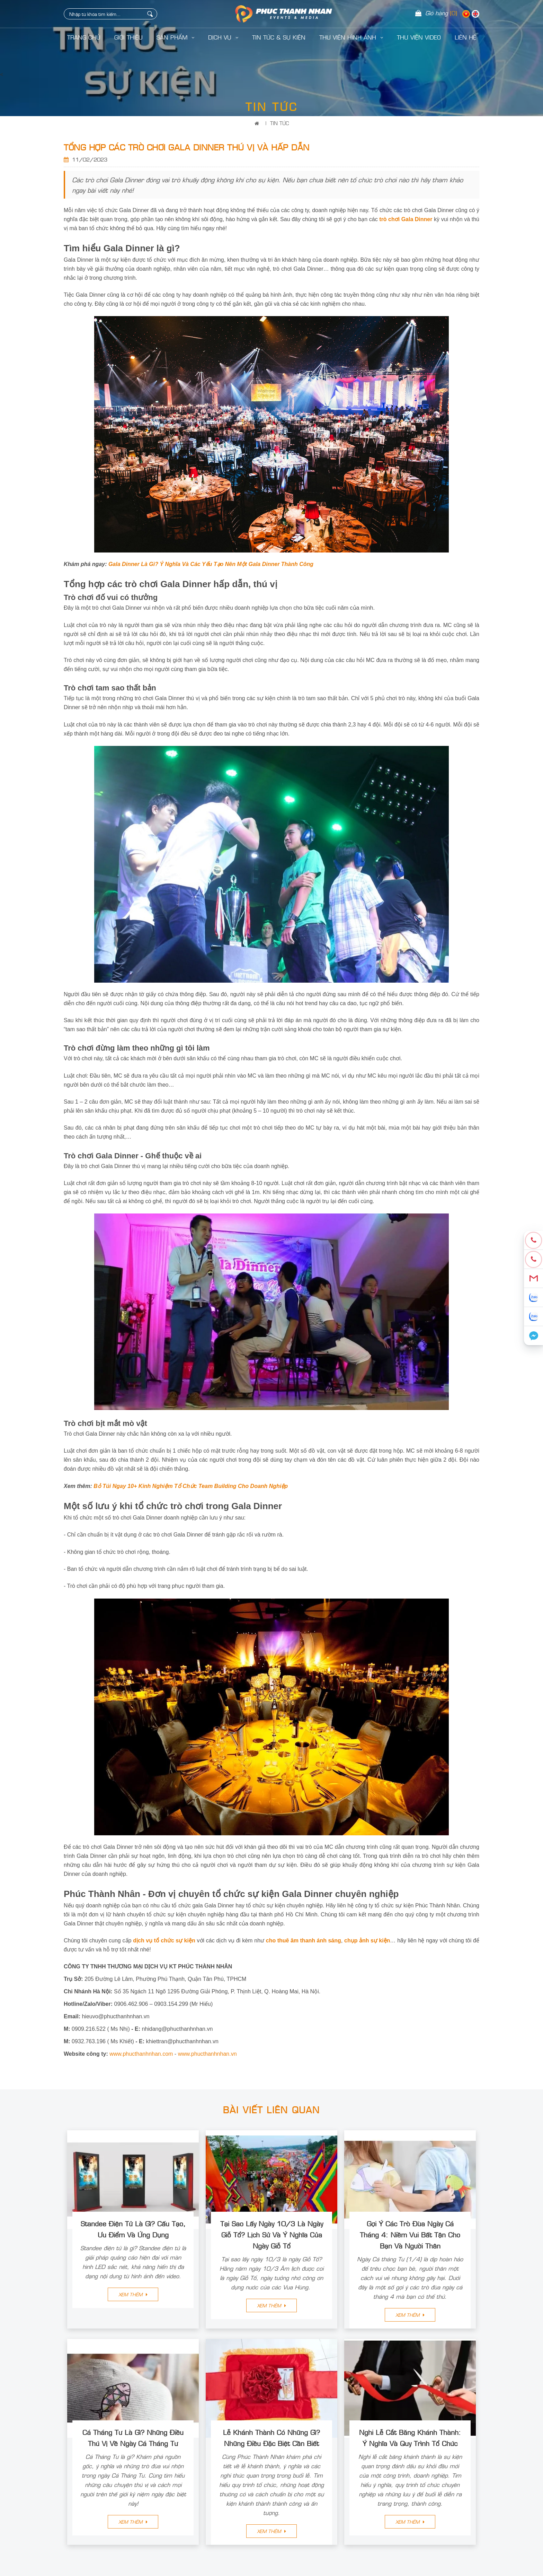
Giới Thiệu (128, 37)
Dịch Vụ (223, 37)
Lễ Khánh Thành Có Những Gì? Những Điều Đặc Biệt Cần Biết (271, 2437)
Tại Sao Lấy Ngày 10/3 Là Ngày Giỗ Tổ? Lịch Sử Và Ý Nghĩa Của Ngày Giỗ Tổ (271, 2234)
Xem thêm (133, 2294)
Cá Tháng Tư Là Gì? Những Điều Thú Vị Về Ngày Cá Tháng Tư (133, 2437)
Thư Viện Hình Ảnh (351, 37)
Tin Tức (279, 123)
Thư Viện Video (419, 37)
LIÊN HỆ (465, 37)
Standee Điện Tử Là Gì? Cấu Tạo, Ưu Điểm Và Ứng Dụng (133, 2229)
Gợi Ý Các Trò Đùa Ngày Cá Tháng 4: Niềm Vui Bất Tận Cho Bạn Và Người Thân (410, 2234)
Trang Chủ (83, 37)
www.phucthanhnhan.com (141, 2054)
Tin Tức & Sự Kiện (278, 37)
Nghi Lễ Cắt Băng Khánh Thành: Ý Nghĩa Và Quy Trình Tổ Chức (410, 2437)
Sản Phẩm (175, 37)
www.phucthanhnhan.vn (207, 2054)
